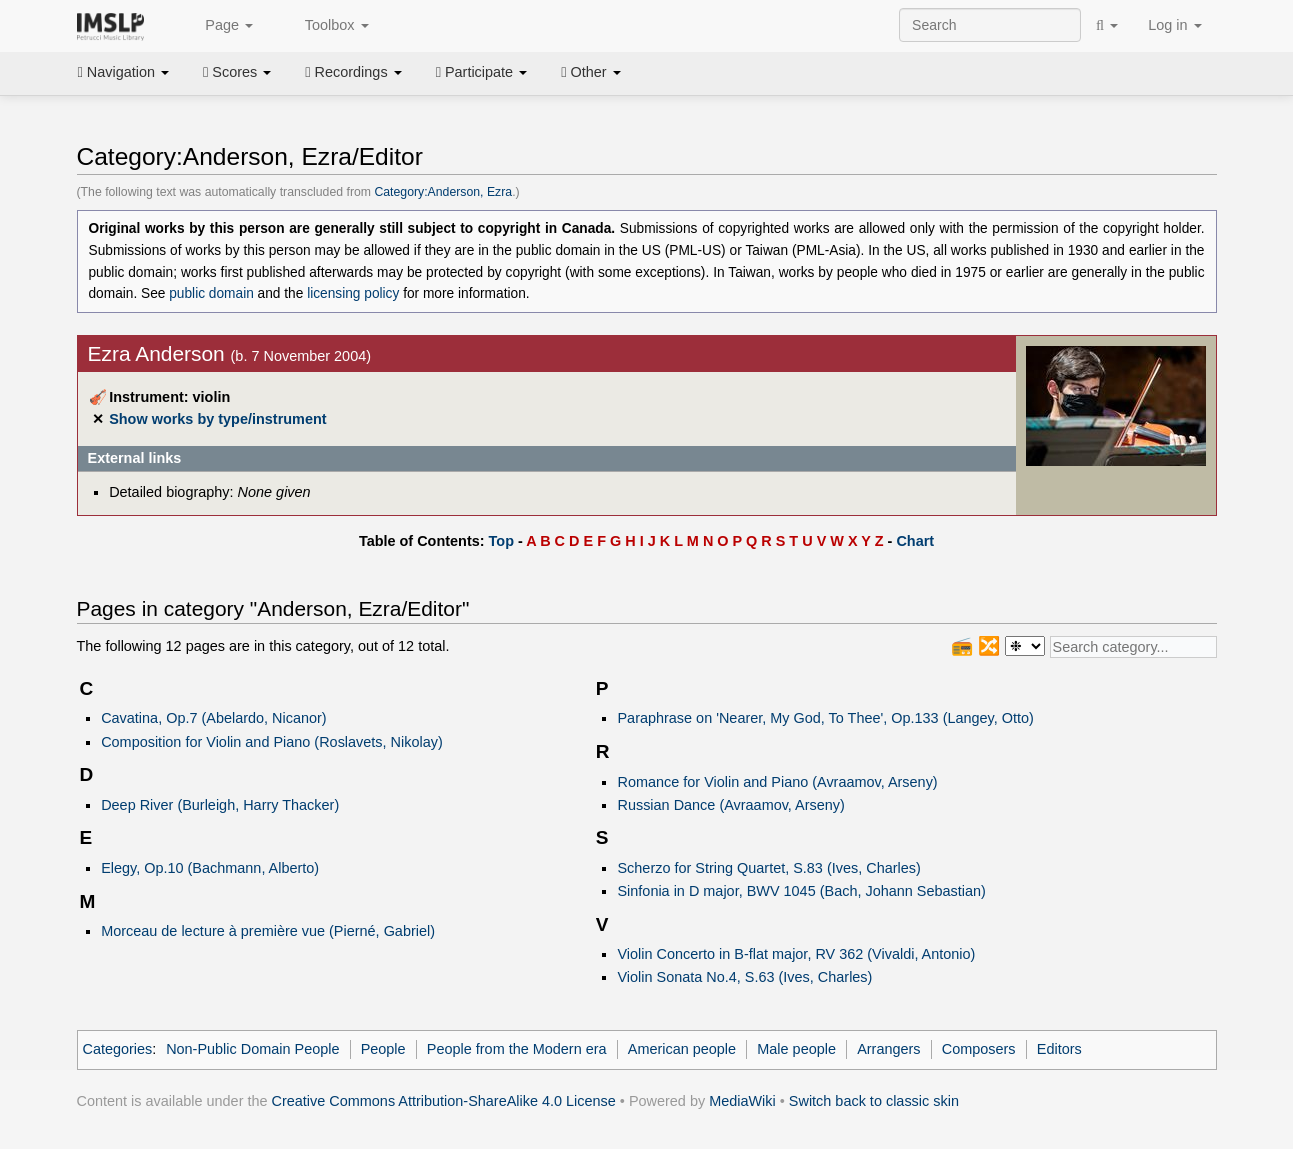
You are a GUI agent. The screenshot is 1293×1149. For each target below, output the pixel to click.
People (383, 1049)
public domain (211, 293)
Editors (1059, 1049)
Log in (1174, 25)
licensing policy (353, 293)
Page (218, 26)
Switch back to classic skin (874, 1101)
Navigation (124, 72)
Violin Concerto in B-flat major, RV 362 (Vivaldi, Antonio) (796, 954)
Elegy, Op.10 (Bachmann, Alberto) (210, 868)
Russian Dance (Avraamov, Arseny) (730, 805)
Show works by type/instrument (217, 419)
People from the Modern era (517, 1049)
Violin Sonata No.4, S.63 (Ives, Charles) (744, 977)
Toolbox (326, 26)
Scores (237, 72)
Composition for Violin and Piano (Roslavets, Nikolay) (272, 742)
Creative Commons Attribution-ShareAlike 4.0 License (444, 1101)
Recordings (353, 72)
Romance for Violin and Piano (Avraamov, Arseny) (777, 782)
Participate (482, 72)
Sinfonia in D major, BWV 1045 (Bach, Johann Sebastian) (801, 891)
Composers (979, 1049)
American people (682, 1049)
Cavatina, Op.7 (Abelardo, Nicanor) (214, 718)
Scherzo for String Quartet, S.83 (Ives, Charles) (768, 868)
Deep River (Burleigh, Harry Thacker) (220, 805)
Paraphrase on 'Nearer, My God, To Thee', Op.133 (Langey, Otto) (825, 718)
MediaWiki (742, 1101)
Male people (796, 1049)
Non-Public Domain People (252, 1049)
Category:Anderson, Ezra (443, 192)
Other (590, 72)
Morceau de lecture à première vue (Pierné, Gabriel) (268, 931)
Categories (118, 1049)
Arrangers (888, 1049)
